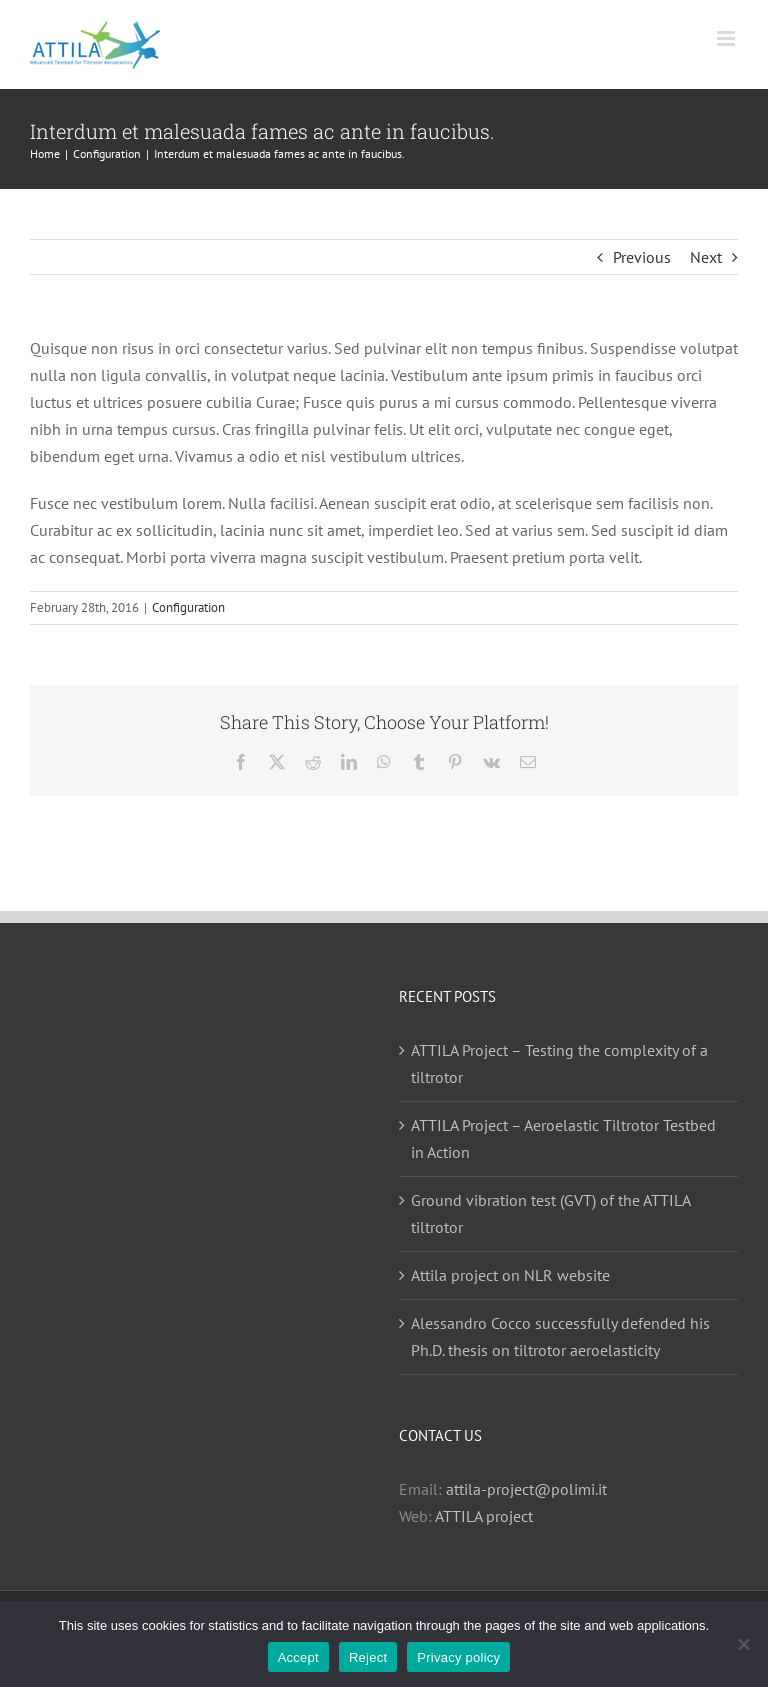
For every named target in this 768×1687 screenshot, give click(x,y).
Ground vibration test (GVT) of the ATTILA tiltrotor (550, 1213)
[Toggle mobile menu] (727, 38)
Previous (642, 257)
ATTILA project (484, 1516)
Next (706, 257)
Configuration (188, 607)
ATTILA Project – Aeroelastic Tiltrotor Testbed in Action (563, 1138)
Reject (368, 1657)
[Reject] (743, 1644)
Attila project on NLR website (510, 1275)
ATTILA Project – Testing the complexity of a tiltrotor (559, 1063)
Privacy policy (458, 1657)
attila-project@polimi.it (526, 1489)
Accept (298, 1657)
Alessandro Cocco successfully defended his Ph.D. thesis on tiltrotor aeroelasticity (560, 1336)
